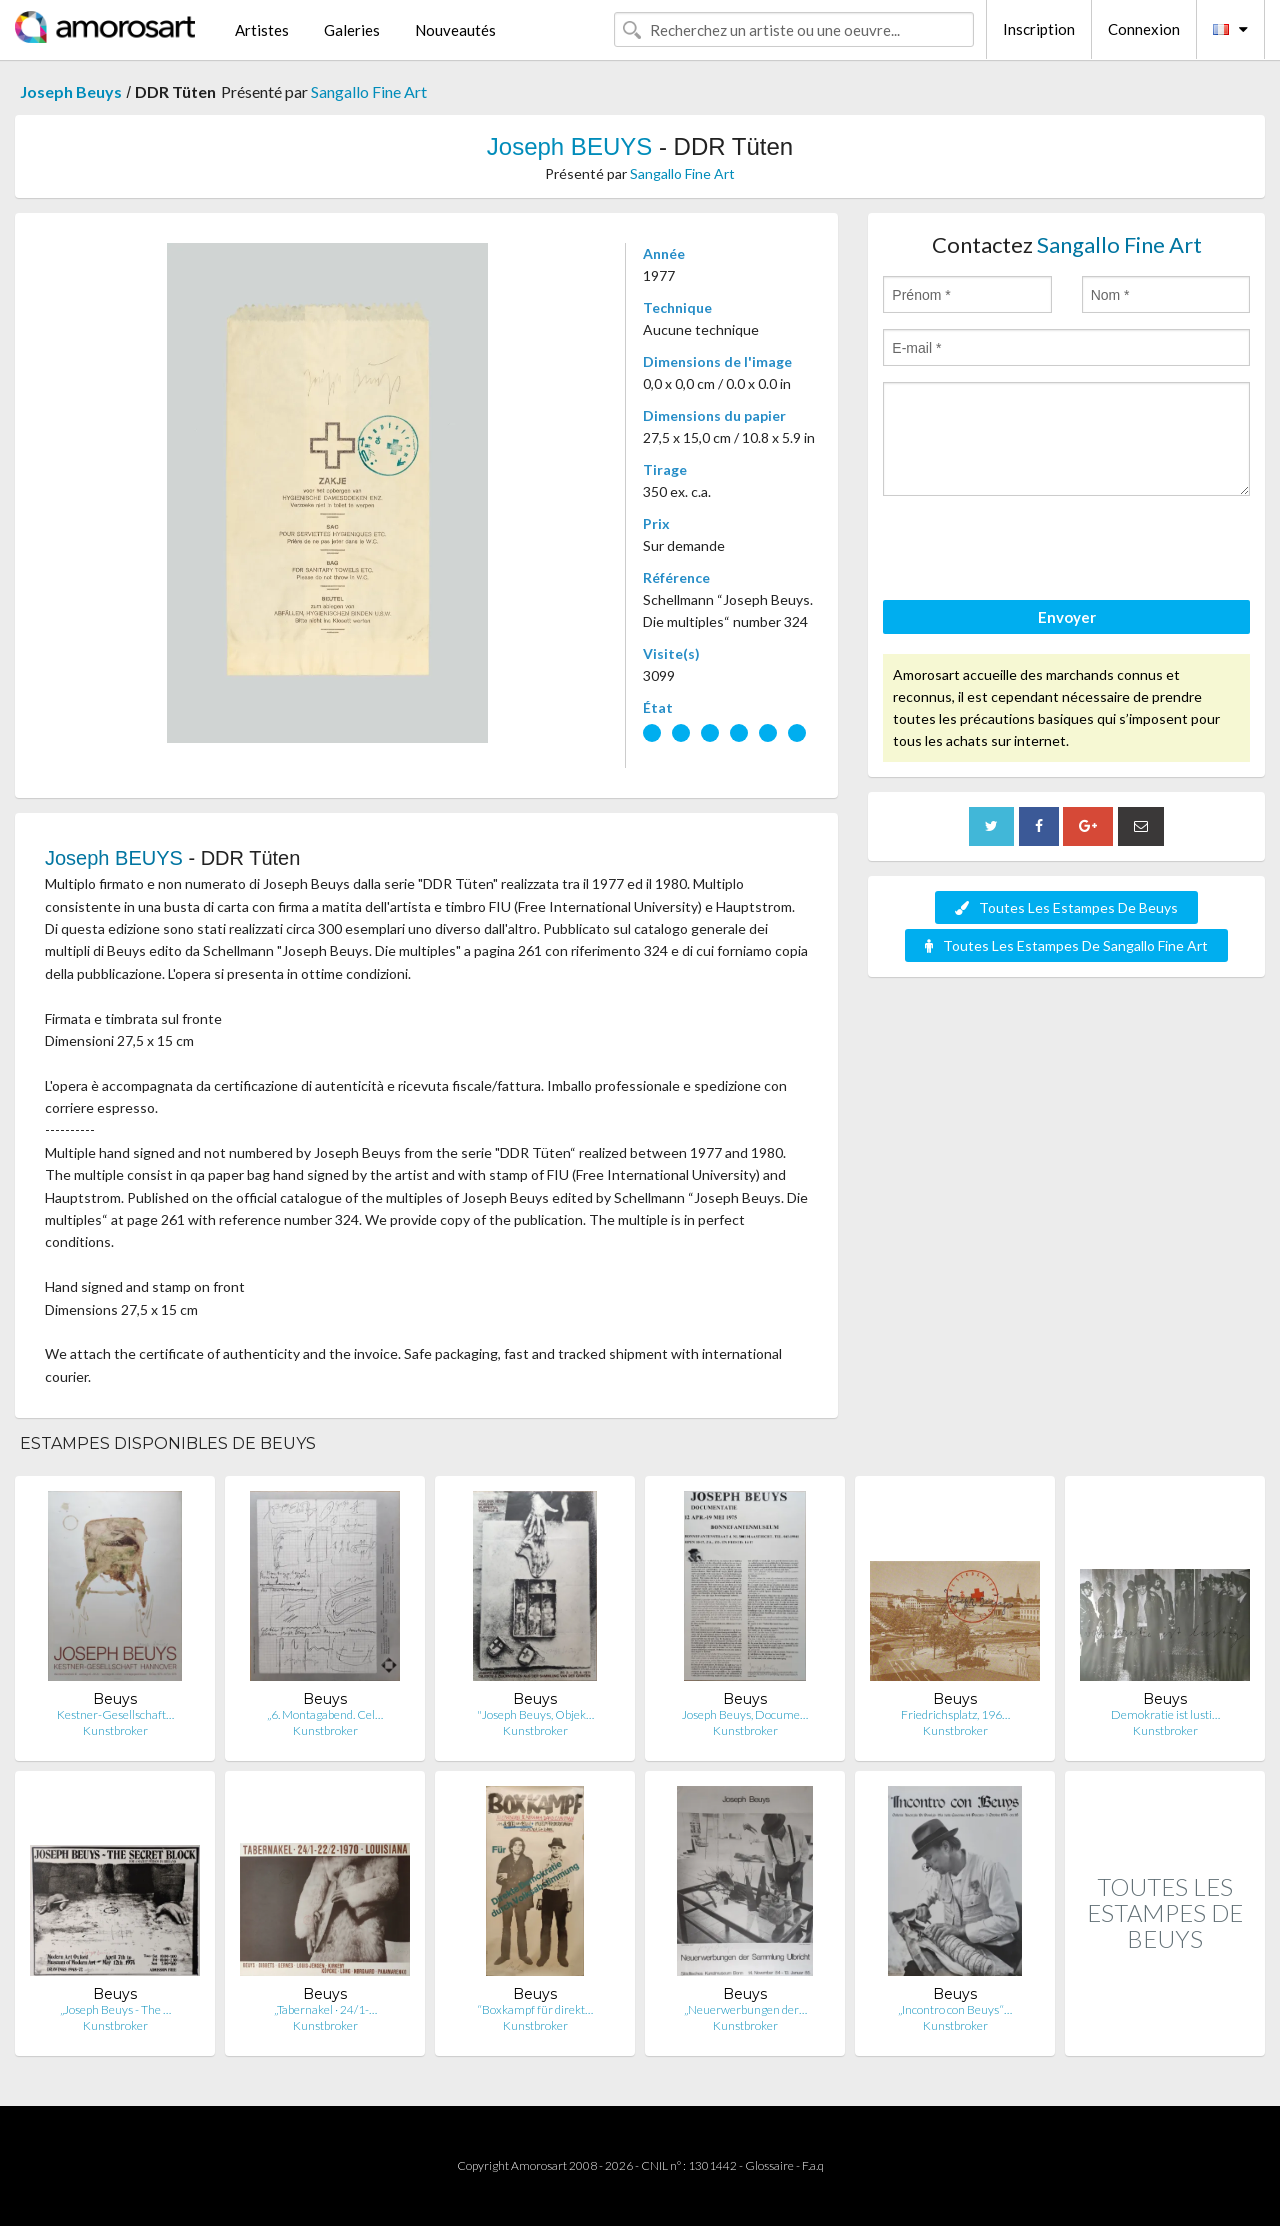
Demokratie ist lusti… (1165, 1714)
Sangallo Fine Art (369, 91)
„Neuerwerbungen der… (745, 2009)
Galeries (352, 30)
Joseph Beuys (71, 91)
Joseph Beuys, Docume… (745, 1714)
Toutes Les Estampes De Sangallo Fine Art (1066, 945)
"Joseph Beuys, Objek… (535, 1714)
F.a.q (813, 2165)
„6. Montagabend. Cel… (325, 1714)
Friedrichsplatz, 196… (955, 1714)
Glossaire (769, 2165)
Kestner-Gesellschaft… (115, 1714)
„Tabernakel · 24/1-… (325, 2009)
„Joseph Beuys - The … (115, 2009)
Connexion (1144, 29)
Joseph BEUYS (569, 146)
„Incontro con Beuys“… (955, 2009)
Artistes (262, 30)
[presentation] (1035, 551)
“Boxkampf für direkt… (535, 2009)
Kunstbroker (115, 1730)
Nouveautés (455, 30)
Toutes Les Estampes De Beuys (1066, 907)
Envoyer (1067, 617)
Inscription (1039, 29)
